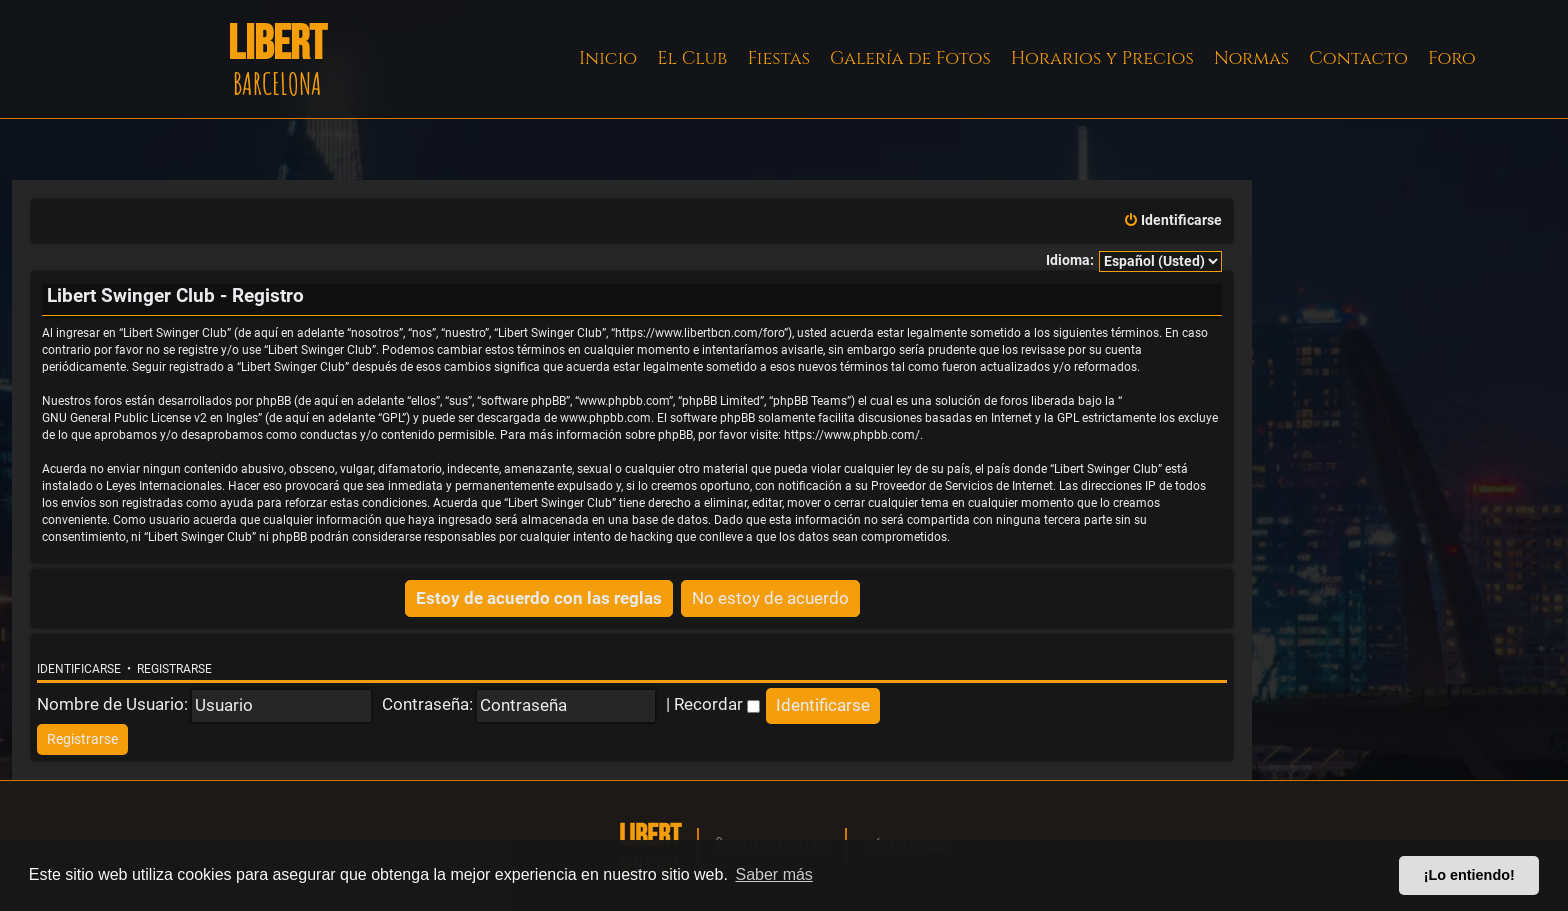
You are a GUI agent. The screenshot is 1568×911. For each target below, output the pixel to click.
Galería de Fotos (910, 58)
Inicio (608, 58)
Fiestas (778, 58)
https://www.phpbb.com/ (852, 435)
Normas (1251, 58)
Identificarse (79, 669)
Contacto (1358, 58)
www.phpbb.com (605, 418)
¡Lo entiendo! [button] (1469, 875)
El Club (692, 58)
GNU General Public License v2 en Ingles (150, 418)
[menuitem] (1172, 221)
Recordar (717, 704)
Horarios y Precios (1102, 58)
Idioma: (1070, 260)
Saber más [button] (774, 874)
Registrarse (174, 669)
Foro (1452, 58)
